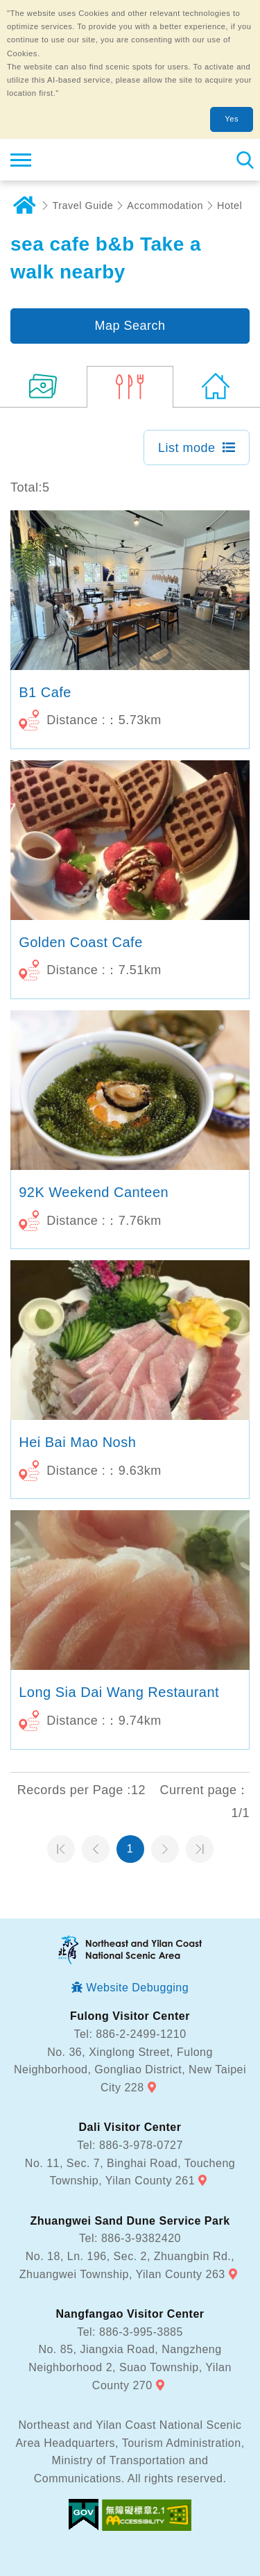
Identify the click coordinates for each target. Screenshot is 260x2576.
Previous (96, 1849)
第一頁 (61, 1849)
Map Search (129, 326)
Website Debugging (137, 1987)
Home (24, 205)
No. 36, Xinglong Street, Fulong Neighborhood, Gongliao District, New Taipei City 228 (130, 2069)
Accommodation (165, 205)
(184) (216, 387)
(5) (130, 387)
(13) (43, 387)
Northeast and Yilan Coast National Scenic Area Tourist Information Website (95, 160)
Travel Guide (83, 205)
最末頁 (200, 1849)
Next (165, 1849)
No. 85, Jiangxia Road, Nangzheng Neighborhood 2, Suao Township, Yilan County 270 (130, 2367)
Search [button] (244, 160)
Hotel (229, 205)
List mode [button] (187, 448)
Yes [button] (232, 119)
